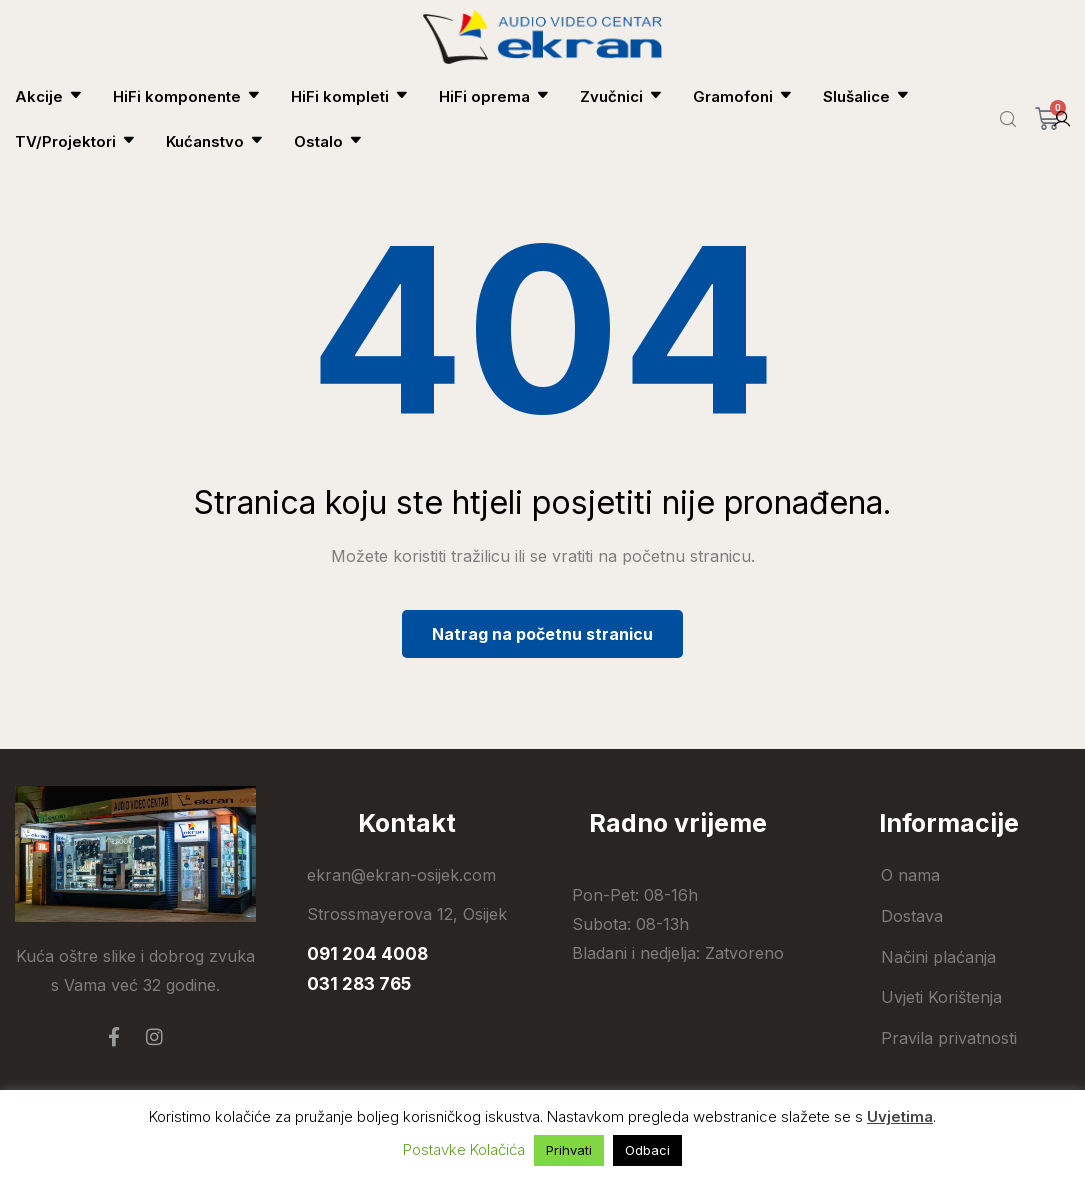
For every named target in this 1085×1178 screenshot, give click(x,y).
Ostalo (328, 141)
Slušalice (866, 96)
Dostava (912, 916)
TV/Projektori (75, 141)
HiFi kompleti (350, 96)
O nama (910, 875)
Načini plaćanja (938, 957)
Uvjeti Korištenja (941, 997)
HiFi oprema (494, 96)
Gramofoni (743, 96)
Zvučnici (621, 96)
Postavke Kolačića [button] (464, 1149)
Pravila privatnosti (949, 1038)
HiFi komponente (187, 96)
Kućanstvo (215, 141)
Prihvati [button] (569, 1150)
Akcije (49, 96)
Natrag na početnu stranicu (542, 634)
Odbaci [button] (647, 1150)
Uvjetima (900, 1116)
